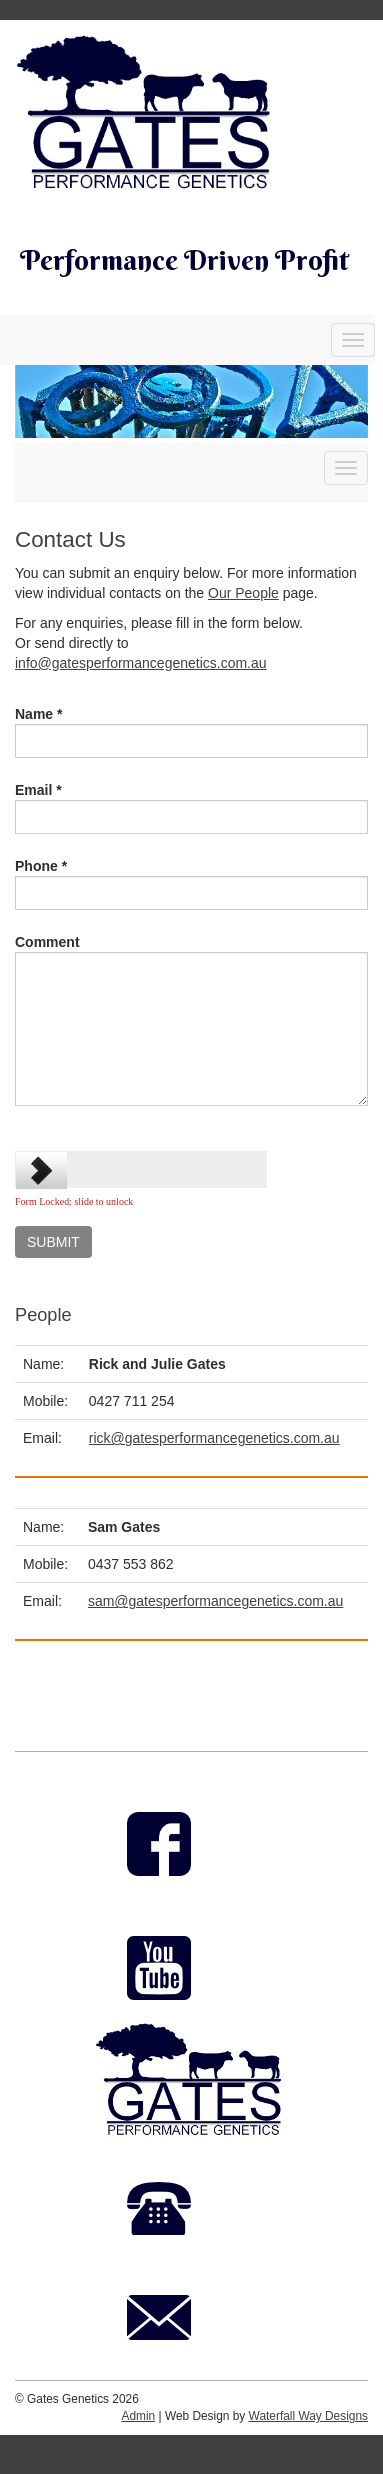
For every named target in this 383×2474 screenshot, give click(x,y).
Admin (138, 2416)
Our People (243, 593)
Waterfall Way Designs (308, 2416)
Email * (38, 790)
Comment (47, 942)
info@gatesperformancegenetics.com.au (141, 663)
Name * (38, 714)
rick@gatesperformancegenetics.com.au (214, 1438)
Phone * (41, 866)
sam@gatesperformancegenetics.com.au (215, 1601)
